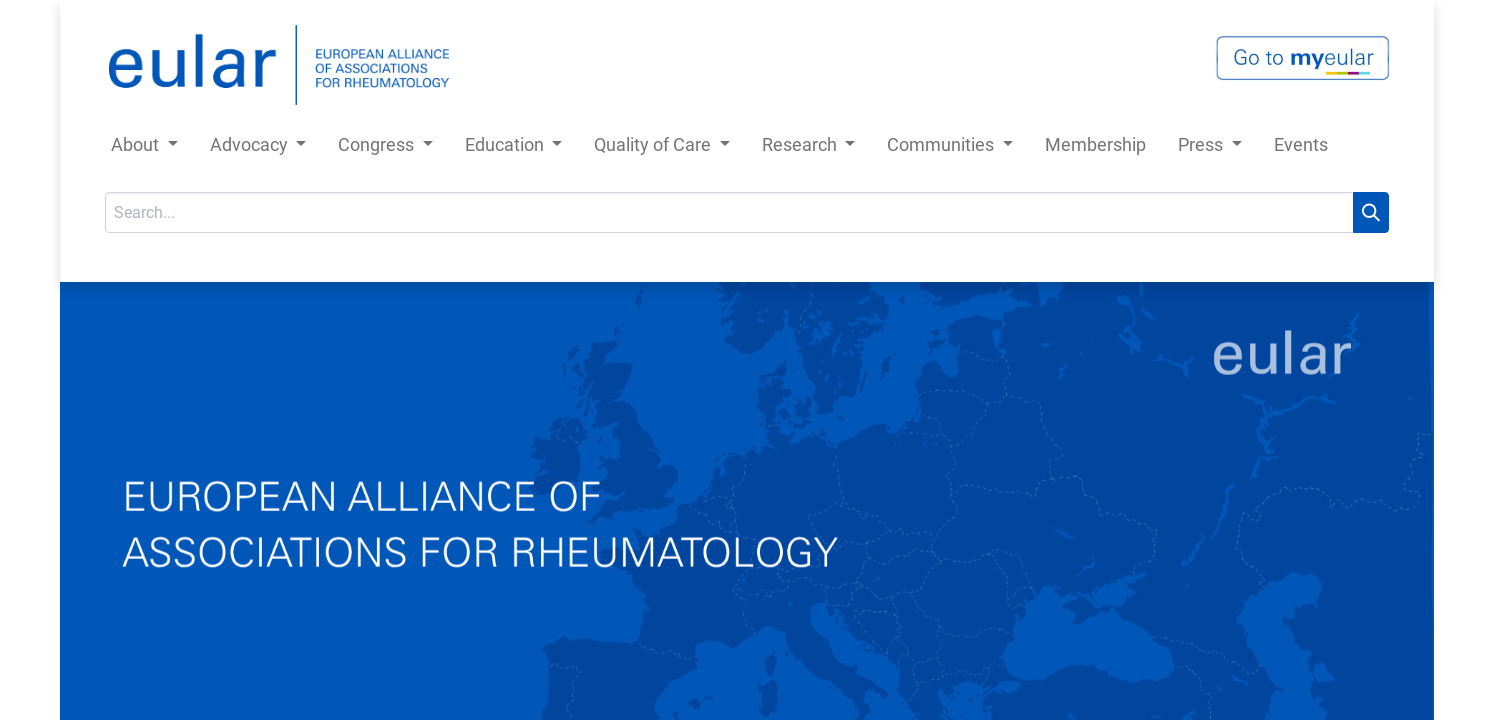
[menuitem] (1095, 148)
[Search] (1371, 212)
